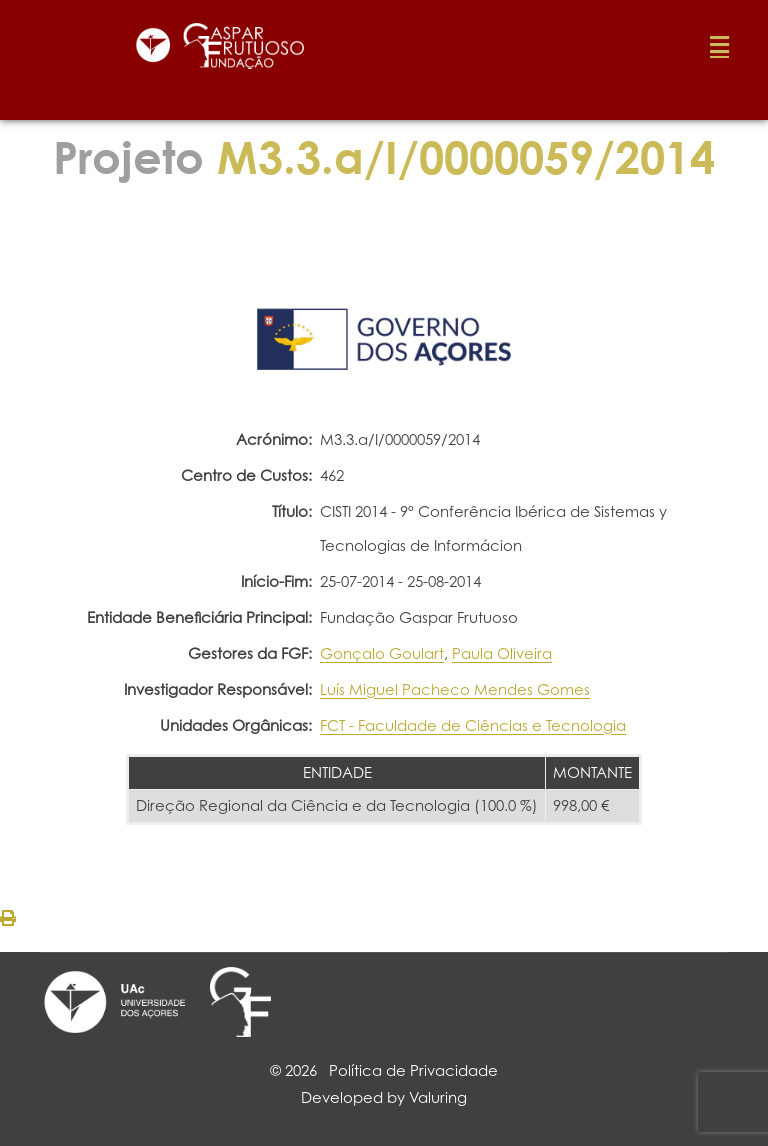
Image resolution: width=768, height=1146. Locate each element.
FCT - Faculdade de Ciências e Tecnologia (473, 725)
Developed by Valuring (384, 1097)
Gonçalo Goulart (382, 653)
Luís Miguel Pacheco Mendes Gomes (455, 689)
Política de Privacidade (413, 1070)
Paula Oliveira (502, 653)
